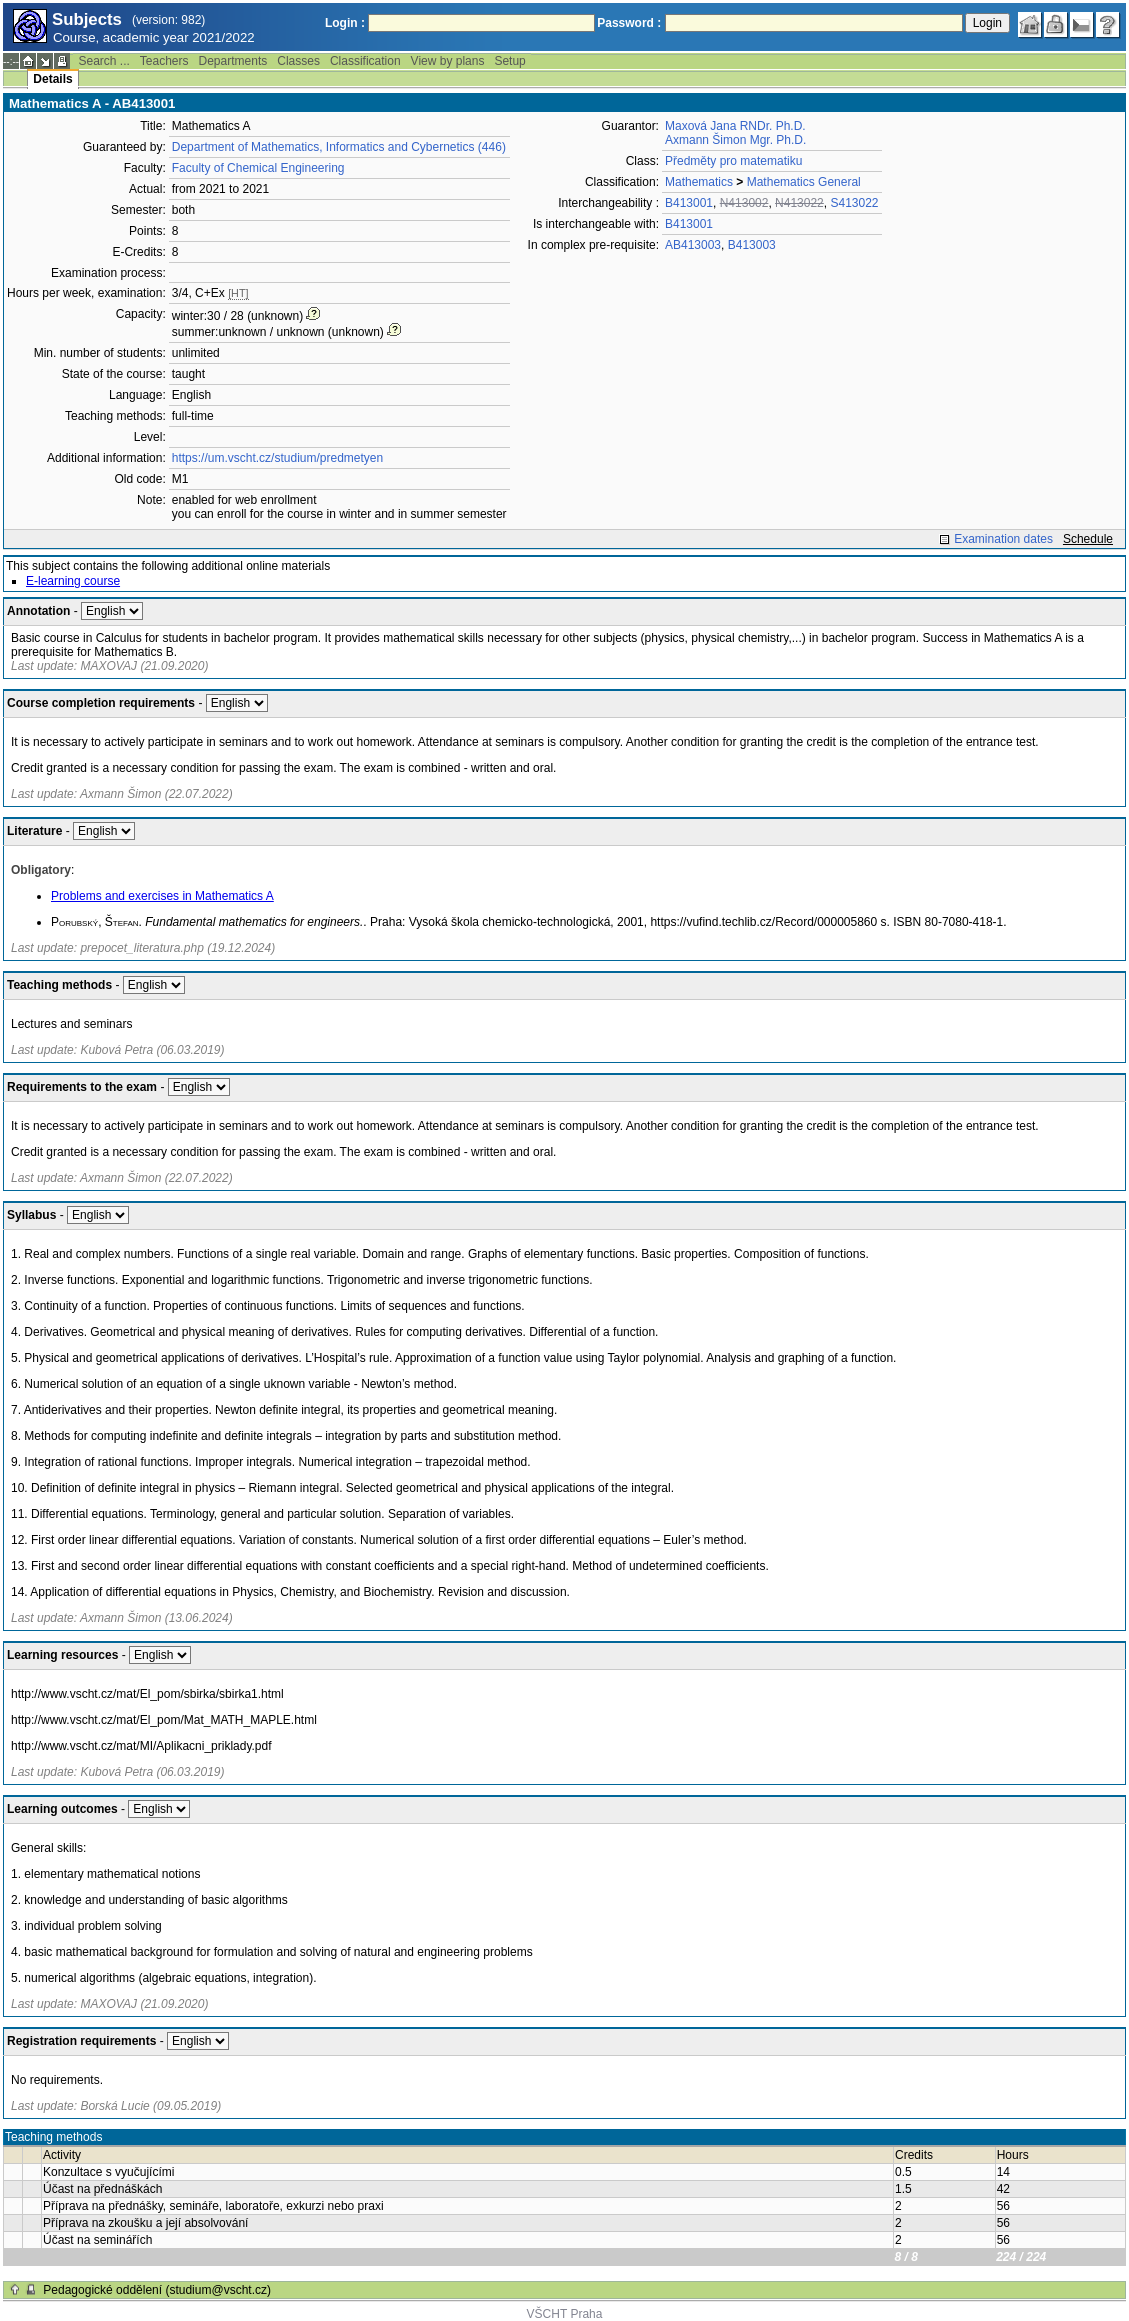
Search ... (103, 61)
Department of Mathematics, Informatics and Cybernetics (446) (339, 147)
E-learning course (73, 581)
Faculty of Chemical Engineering (258, 168)
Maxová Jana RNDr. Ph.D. (735, 126)
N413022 (799, 203)
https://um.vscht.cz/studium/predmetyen (277, 458)
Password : (629, 23)
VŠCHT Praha (565, 2314)
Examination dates (1003, 539)
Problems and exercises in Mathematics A (162, 896)
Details (52, 79)
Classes (298, 61)
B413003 (752, 245)
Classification (365, 61)
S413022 (854, 203)
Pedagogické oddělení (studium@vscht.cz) (157, 2290)
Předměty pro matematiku (733, 161)
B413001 (689, 203)
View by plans (448, 61)
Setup (509, 61)
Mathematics (699, 182)
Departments (233, 61)
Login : (345, 23)
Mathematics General (804, 182)
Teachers (164, 61)
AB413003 (693, 245)
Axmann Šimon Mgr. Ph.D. (735, 140)
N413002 (744, 203)
